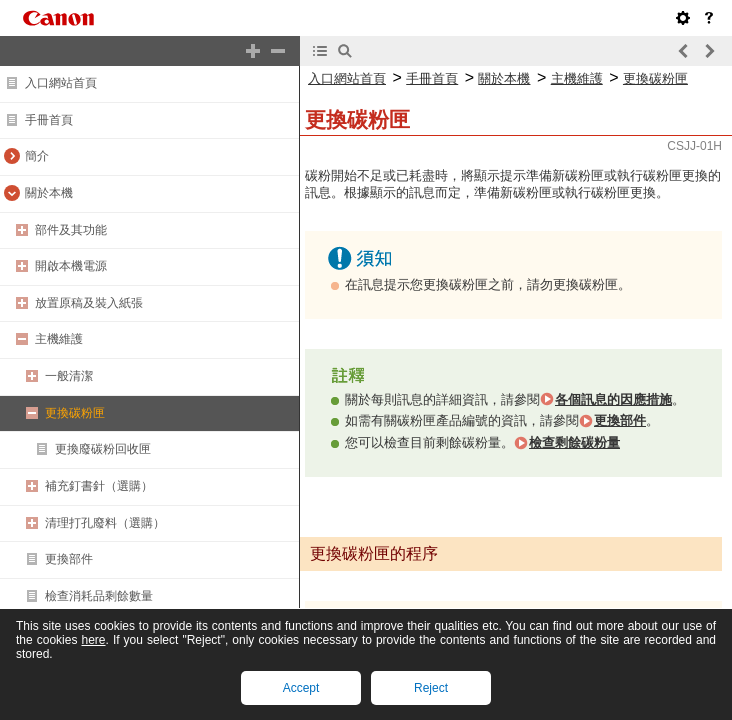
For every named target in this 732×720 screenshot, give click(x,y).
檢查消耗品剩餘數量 (99, 596)
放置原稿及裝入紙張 (89, 303)
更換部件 (69, 559)
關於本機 (49, 193)
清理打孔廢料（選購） (105, 523)
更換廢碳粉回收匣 (103, 449)
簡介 (37, 156)
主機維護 (59, 339)
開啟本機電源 (71, 266)
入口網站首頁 (61, 83)
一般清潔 (69, 376)
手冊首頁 (49, 120)
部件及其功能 (71, 230)
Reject (431, 688)
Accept (301, 688)
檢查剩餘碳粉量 (574, 442)
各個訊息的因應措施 (613, 399)
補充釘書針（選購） (99, 486)
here (93, 640)
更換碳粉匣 (75, 413)
